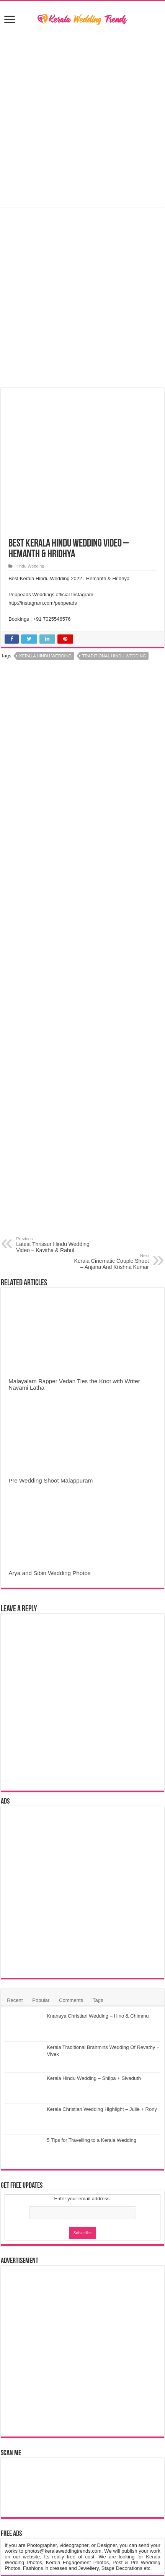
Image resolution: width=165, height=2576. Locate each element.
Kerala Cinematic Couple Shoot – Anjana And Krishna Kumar (109, 1261)
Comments (71, 2000)
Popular (40, 2000)
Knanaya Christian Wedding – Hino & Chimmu (98, 2016)
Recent (15, 2000)
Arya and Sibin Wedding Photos (49, 1573)
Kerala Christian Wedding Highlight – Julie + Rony (102, 2109)
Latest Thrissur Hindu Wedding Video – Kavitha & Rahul (55, 1244)
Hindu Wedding (29, 566)
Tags (98, 2000)
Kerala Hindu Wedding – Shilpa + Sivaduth (94, 2078)
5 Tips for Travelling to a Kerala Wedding (91, 2140)
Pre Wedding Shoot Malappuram (50, 1480)
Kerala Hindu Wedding (45, 656)
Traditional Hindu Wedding (114, 656)
